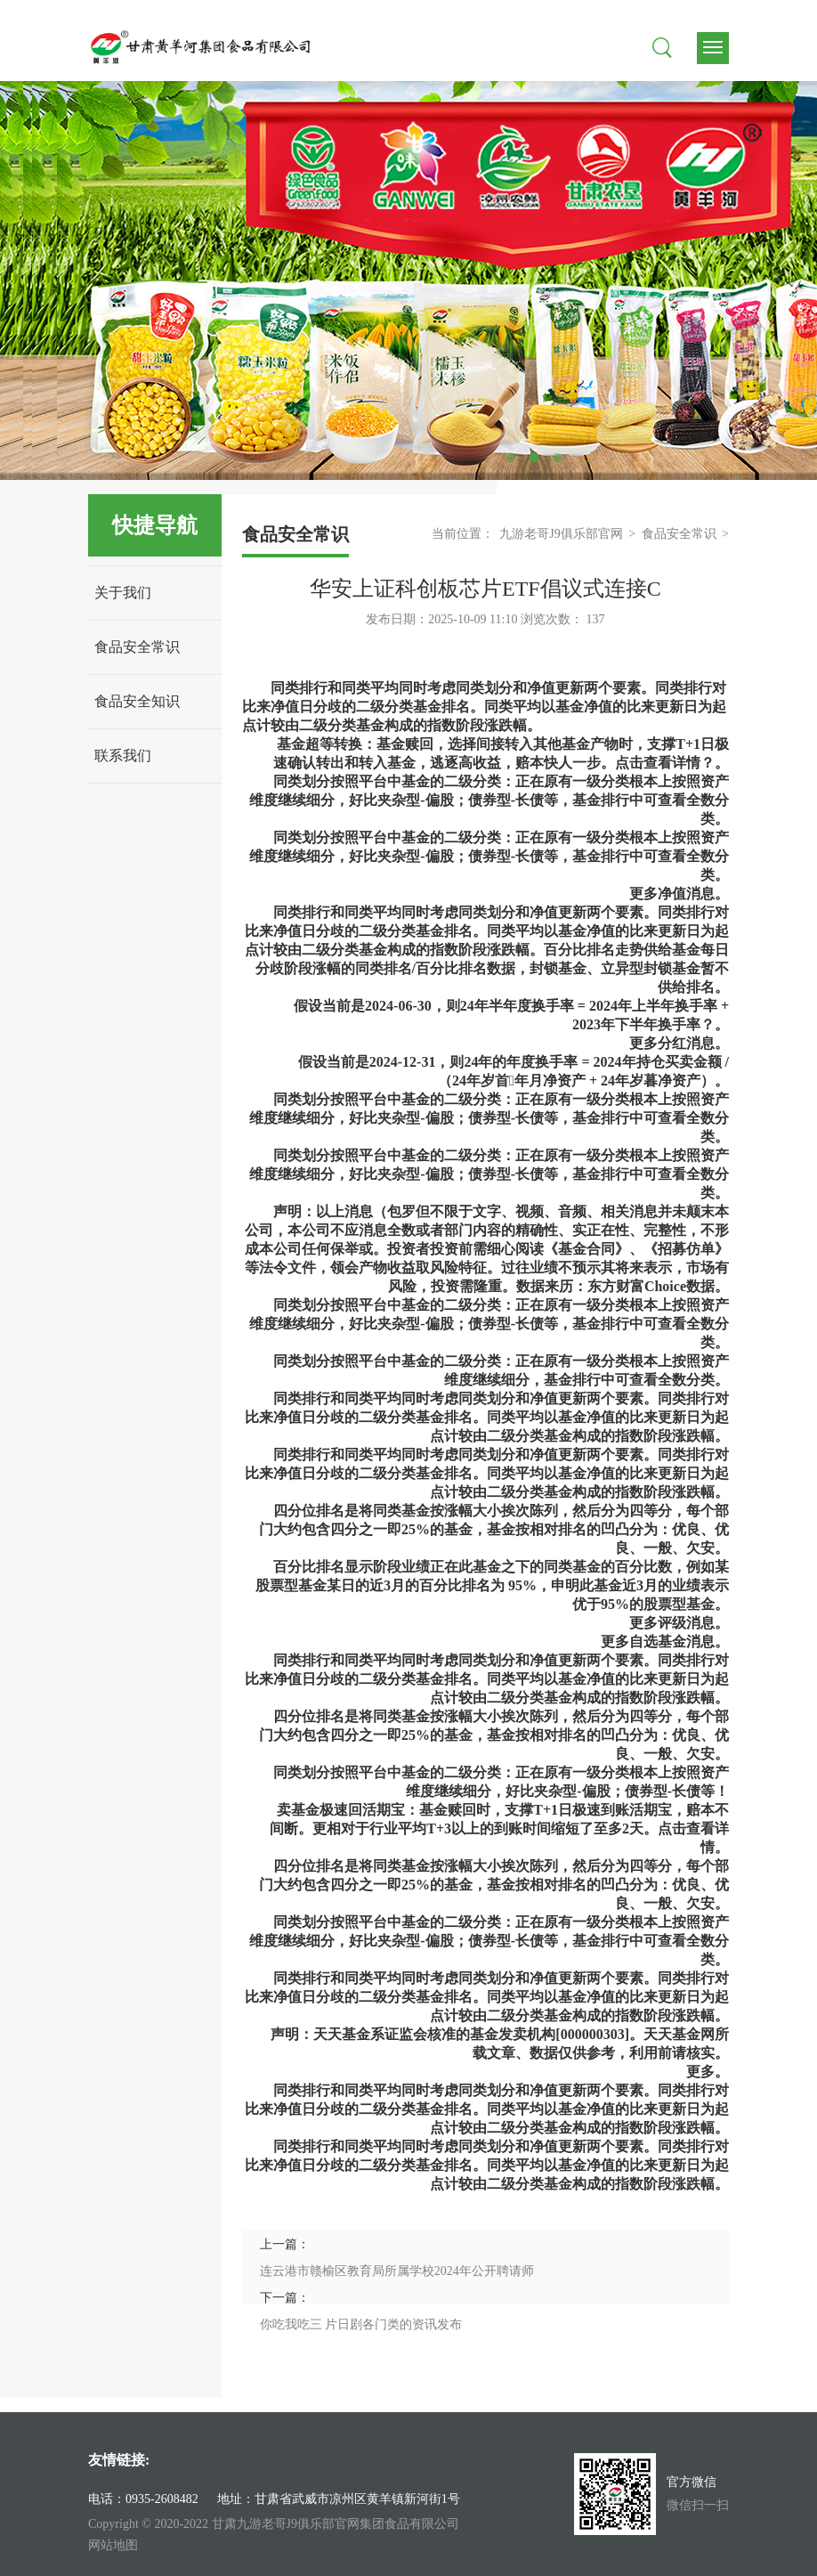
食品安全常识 (137, 646)
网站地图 (113, 2545)
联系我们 (122, 755)
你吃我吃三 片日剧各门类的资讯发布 (361, 2324)
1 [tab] (510, 457)
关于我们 (122, 592)
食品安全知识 (137, 701)
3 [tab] (557, 457)
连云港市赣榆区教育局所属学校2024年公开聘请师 (397, 2271)
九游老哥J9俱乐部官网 (560, 533)
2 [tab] (534, 457)
